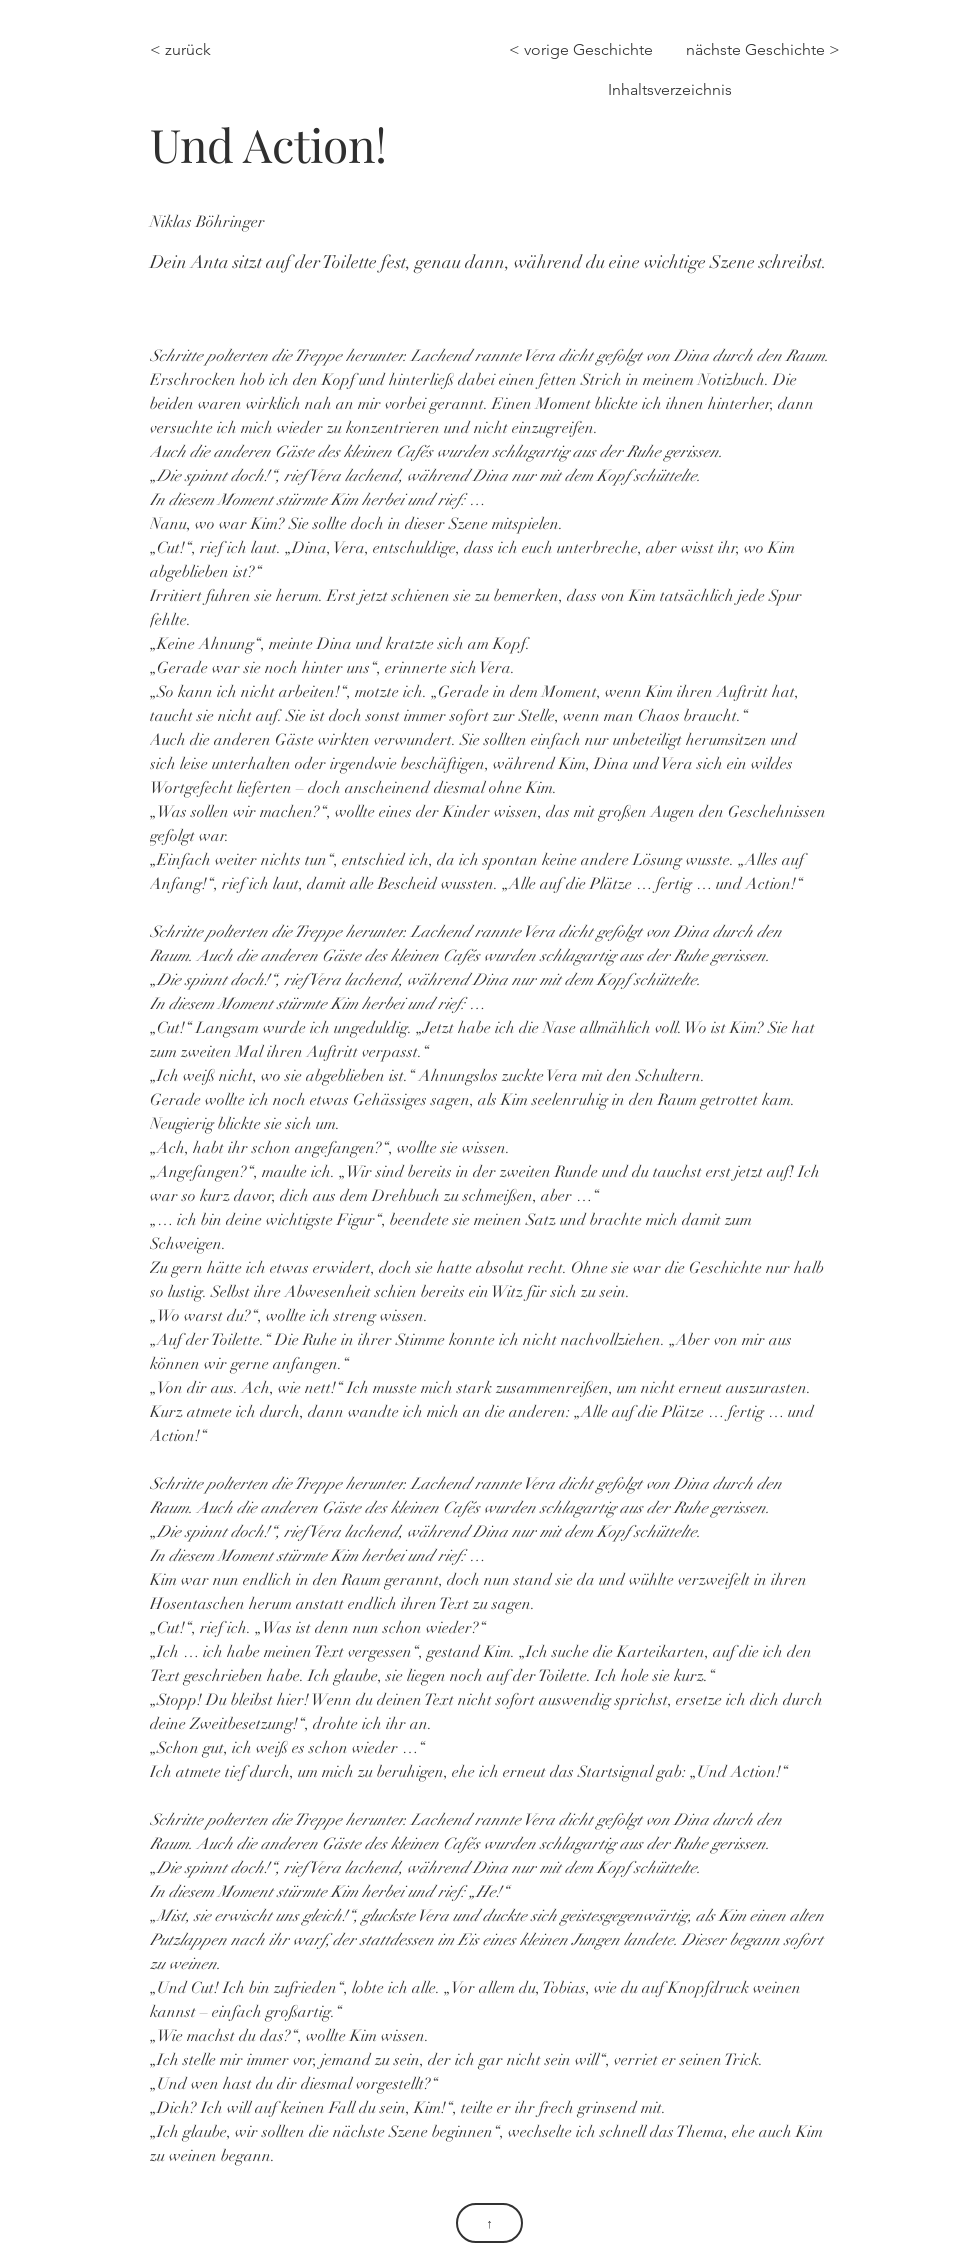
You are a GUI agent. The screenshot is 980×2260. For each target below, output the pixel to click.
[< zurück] (193, 50)
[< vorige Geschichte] (586, 50)
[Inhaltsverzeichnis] (668, 90)
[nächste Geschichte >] (763, 50)
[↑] (489, 2223)
